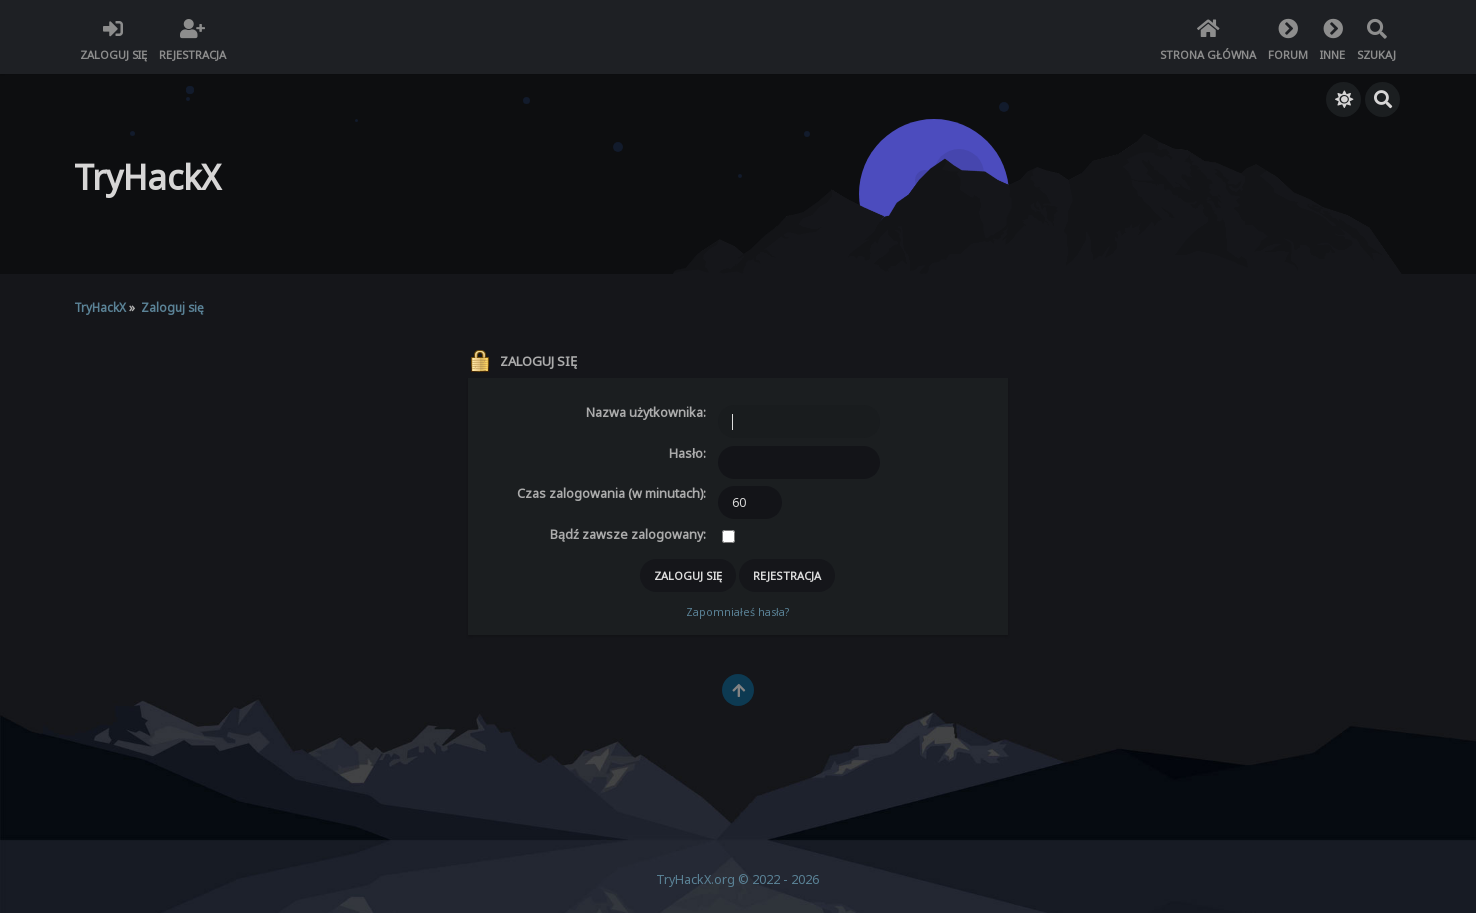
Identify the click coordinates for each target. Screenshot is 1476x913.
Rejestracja (787, 575)
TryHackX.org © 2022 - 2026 (737, 879)
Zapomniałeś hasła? (737, 612)
